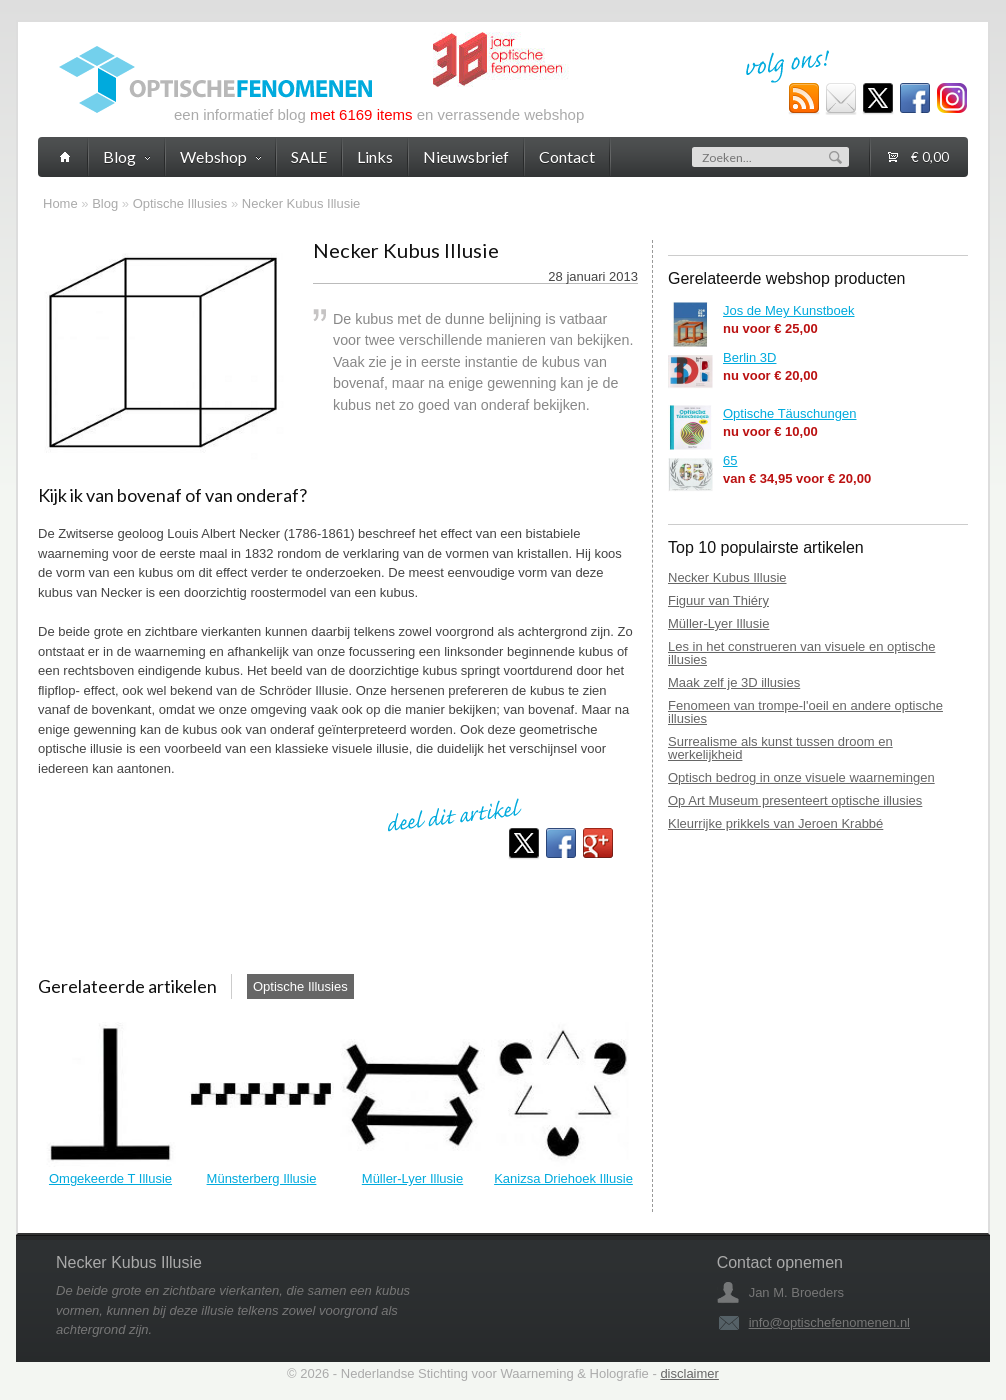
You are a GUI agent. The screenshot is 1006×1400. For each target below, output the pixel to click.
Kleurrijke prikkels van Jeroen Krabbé (775, 823)
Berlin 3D (749, 357)
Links (375, 156)
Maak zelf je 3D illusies (734, 682)
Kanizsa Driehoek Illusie (563, 1178)
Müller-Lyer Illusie (412, 1178)
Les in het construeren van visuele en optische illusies (801, 653)
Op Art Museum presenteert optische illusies (795, 800)
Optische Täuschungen (789, 413)
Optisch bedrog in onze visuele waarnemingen (801, 777)
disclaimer (689, 1373)
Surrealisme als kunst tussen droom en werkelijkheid (780, 748)
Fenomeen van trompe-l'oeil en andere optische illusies (805, 712)
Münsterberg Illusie (262, 1178)
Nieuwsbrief (466, 156)
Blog (105, 203)
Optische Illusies (180, 203)
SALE (309, 156)
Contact (567, 156)
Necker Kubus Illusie (301, 203)
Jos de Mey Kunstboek (789, 310)
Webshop (220, 156)
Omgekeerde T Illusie (110, 1178)
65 (730, 460)
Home (60, 203)
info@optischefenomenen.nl (829, 1322)
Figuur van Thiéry (718, 600)
